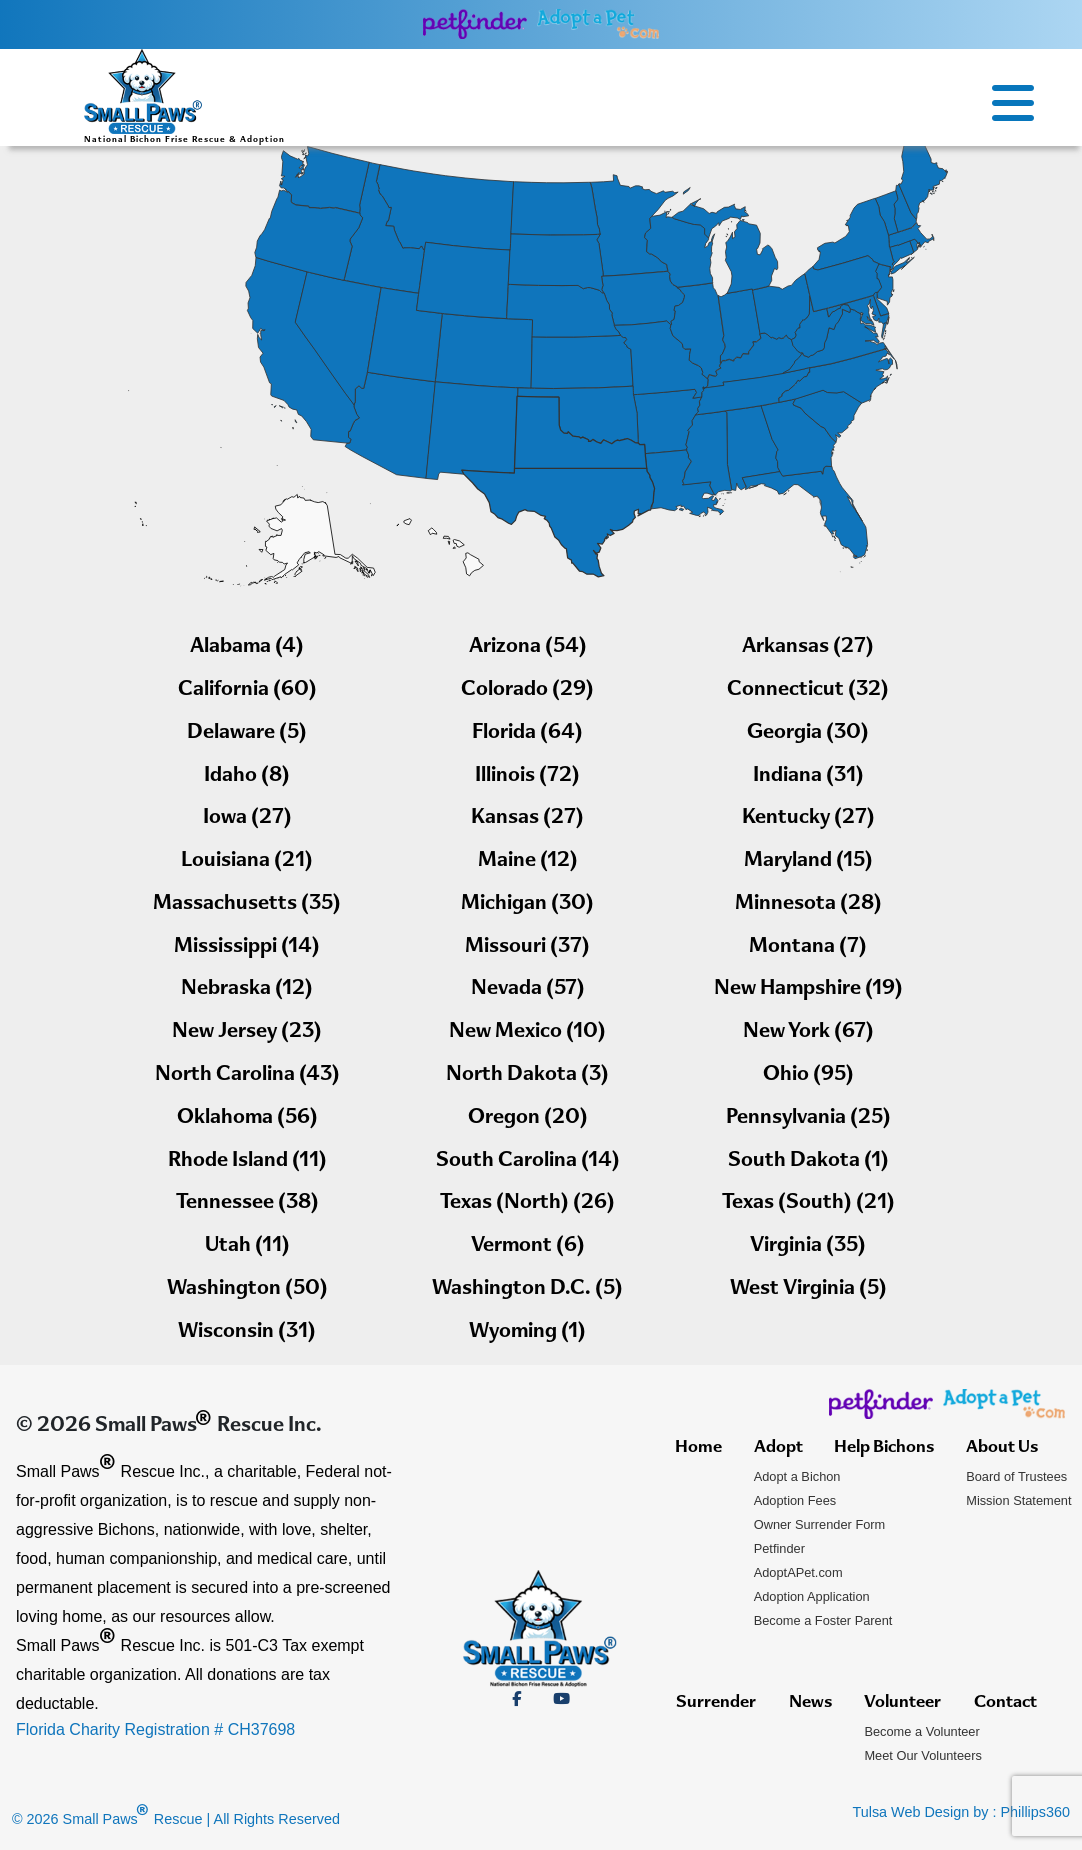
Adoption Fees (795, 1500)
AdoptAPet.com (798, 1572)
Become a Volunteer (921, 1731)
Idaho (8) (247, 776)
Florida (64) (527, 733)
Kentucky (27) (808, 818)
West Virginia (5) (808, 1289)
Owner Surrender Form (820, 1524)
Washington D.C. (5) (527, 1289)
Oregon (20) (528, 1118)
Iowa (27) (247, 818)
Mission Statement (1018, 1500)
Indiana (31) (808, 776)
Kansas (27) (527, 818)
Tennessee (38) (247, 1203)
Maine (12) (528, 861)
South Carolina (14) (528, 1161)
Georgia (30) (808, 733)
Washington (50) (247, 1289)
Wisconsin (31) (247, 1332)
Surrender (716, 1703)
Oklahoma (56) (247, 1118)
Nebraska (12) (247, 989)
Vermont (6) (528, 1246)
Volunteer (902, 1703)
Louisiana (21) (247, 861)
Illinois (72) (527, 776)
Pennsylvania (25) (808, 1118)
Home (698, 1448)
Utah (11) (247, 1246)
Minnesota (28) (808, 904)
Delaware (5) (247, 733)
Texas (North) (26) (527, 1203)
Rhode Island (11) (247, 1161)
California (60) (247, 690)
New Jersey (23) (247, 1032)
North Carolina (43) (247, 1075)
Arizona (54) (528, 647)
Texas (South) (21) (808, 1203)
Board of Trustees (1016, 1476)
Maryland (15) (808, 861)
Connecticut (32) (808, 690)
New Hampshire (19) (808, 989)
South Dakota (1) (808, 1161)
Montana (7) (808, 947)
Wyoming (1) (527, 1332)
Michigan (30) (527, 904)
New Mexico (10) (527, 1032)
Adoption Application (812, 1596)
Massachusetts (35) (247, 904)
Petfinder (779, 1548)
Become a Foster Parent (823, 1620)
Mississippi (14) (247, 947)
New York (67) (808, 1032)
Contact (1005, 1703)
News (810, 1703)
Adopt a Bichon (797, 1476)
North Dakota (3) (527, 1075)
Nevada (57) (528, 989)
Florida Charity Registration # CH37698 (155, 1729)
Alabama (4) (247, 647)
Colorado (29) (527, 690)
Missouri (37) (527, 947)
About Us (1002, 1448)
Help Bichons (884, 1448)
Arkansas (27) (808, 647)
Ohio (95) (808, 1075)
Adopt (778, 1448)
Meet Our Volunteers (922, 1755)
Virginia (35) (808, 1246)
